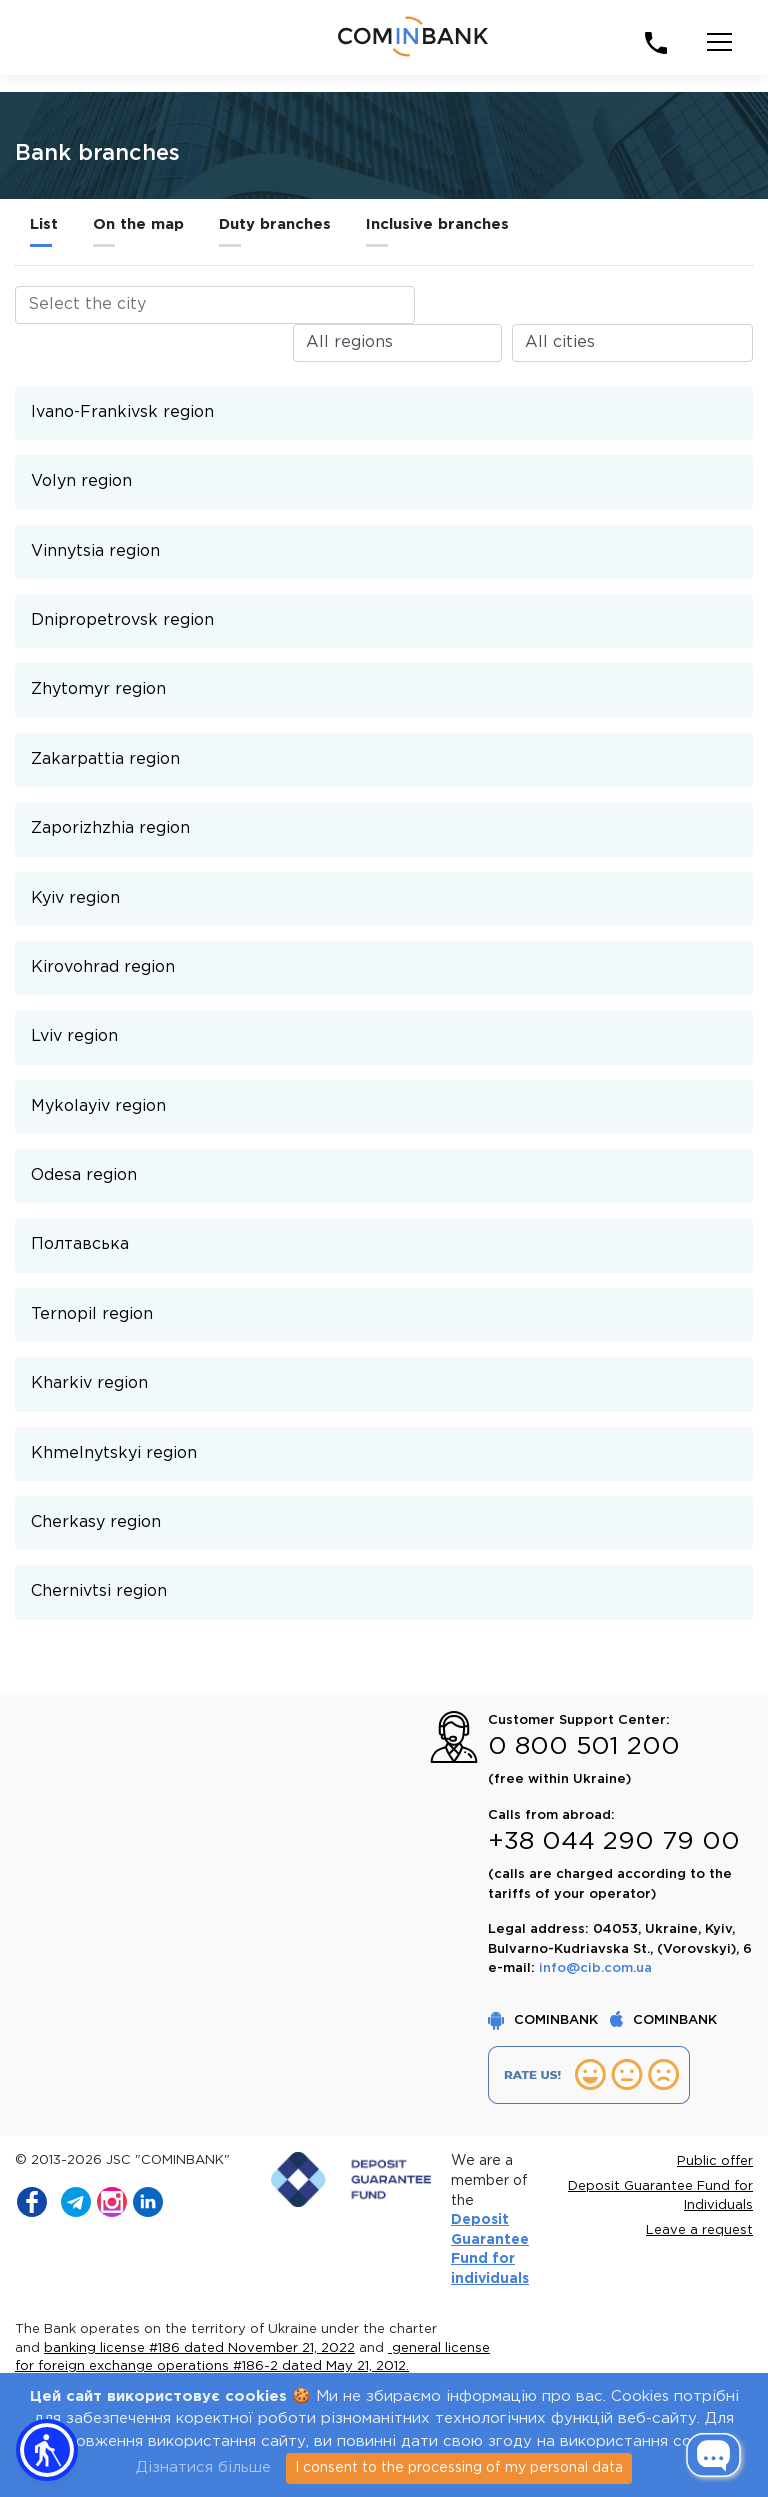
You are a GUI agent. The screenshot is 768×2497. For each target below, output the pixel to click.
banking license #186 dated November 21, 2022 (199, 2348)
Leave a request (699, 2230)
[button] (47, 2450)
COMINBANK (545, 2020)
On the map (138, 224)
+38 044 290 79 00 (614, 1842)
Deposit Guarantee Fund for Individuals (660, 2196)
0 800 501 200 (584, 1747)
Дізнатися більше (203, 2467)
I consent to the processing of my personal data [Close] (459, 2468)
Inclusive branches (437, 224)
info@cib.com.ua (595, 1968)
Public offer (715, 2161)
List (44, 224)
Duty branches (275, 224)
